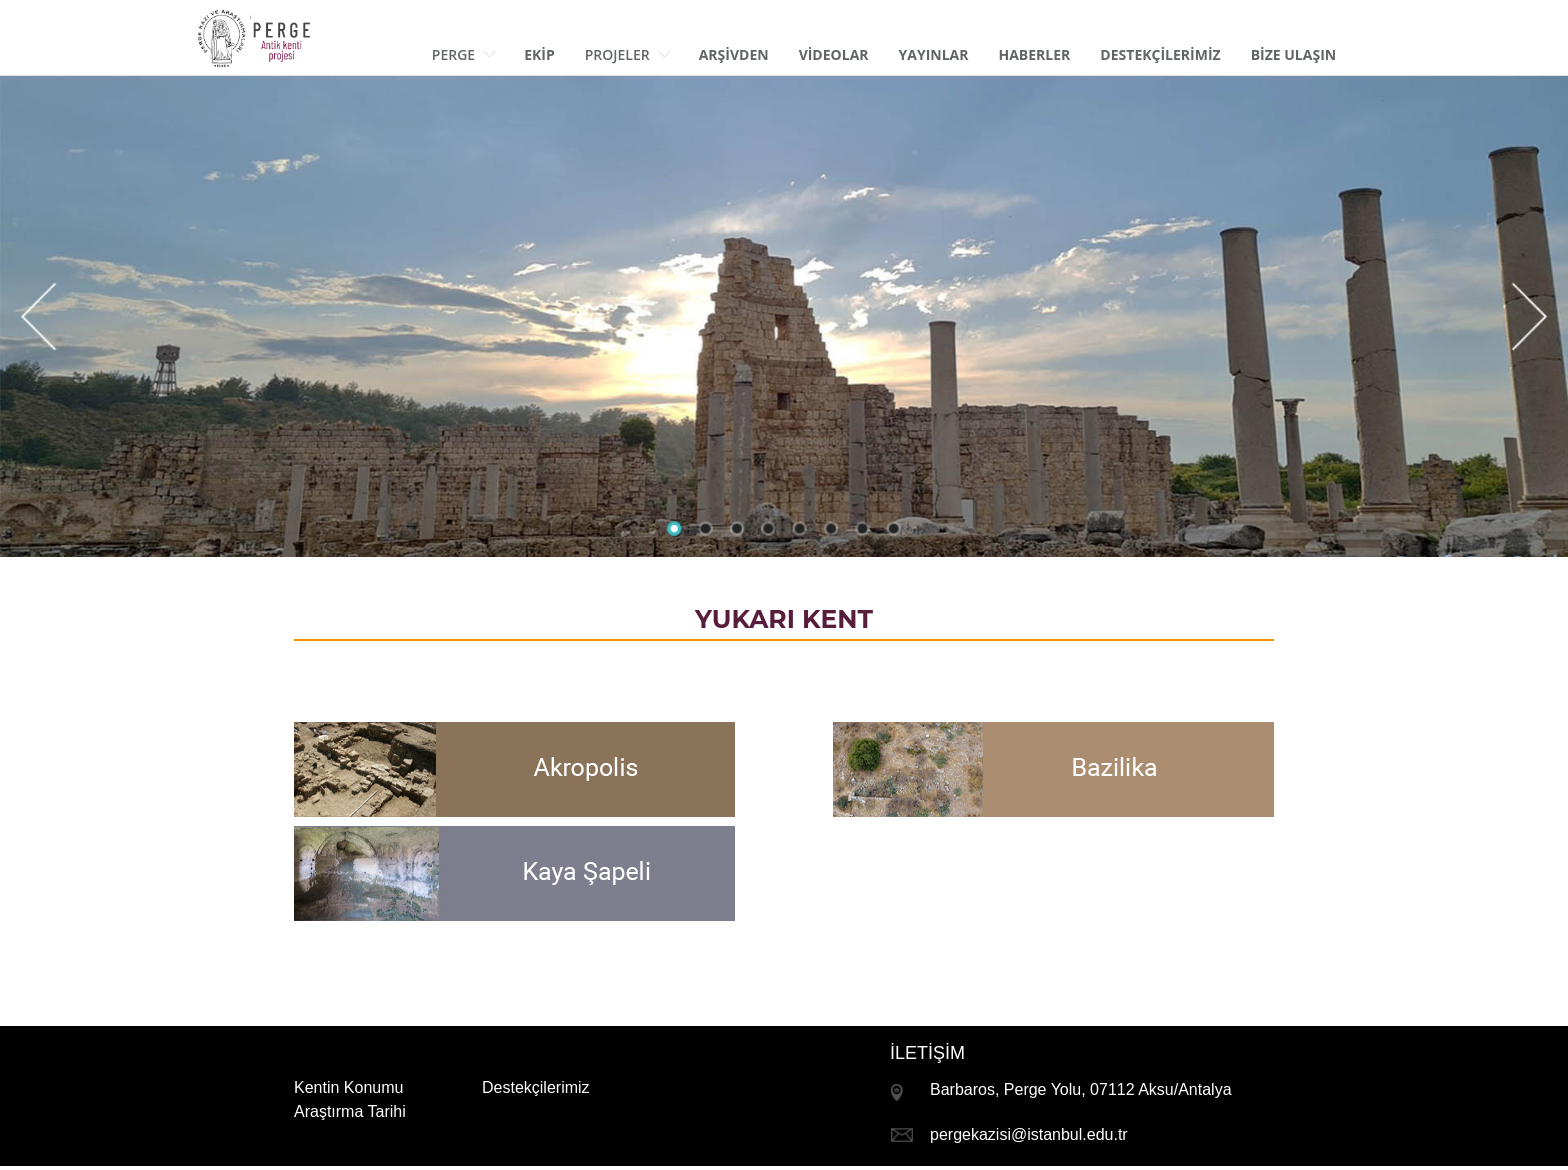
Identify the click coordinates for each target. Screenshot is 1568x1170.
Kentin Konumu (348, 1087)
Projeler (628, 54)
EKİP (539, 54)
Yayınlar (934, 54)
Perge (464, 54)
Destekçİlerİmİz (1160, 54)
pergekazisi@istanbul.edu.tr (1029, 1134)
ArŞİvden (734, 54)
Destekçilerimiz (536, 1087)
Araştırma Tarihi (350, 1111)
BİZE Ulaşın (1294, 54)
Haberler (1035, 54)
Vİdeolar (834, 54)
